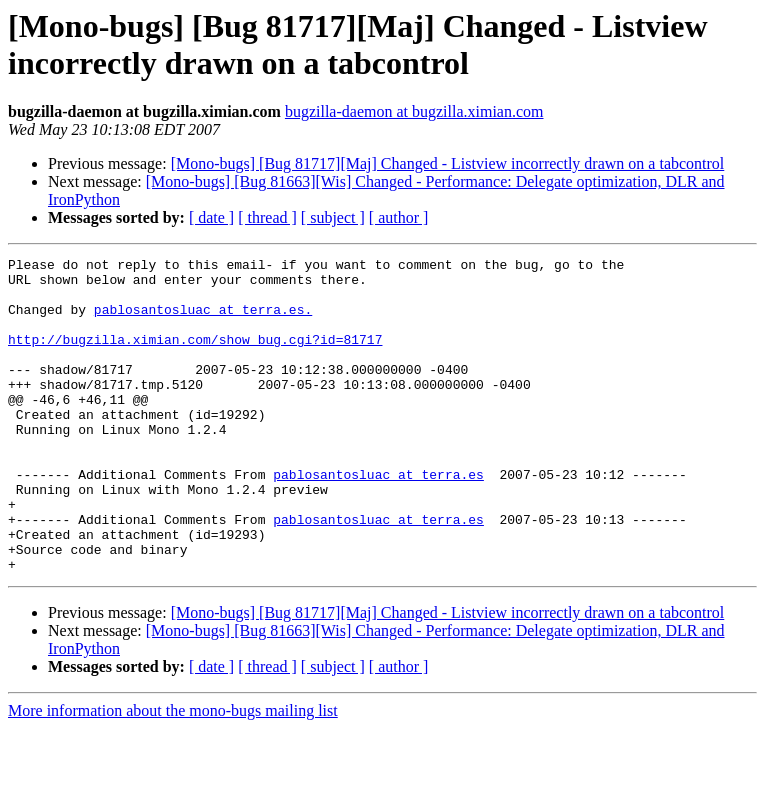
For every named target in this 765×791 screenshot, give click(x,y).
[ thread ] (267, 217)
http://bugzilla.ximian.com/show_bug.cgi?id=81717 (195, 357)
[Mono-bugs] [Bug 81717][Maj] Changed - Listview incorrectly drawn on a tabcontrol (448, 163)
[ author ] (399, 217)
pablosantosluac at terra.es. (203, 321)
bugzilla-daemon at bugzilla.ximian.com (414, 111)
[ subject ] (333, 217)
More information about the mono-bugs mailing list (173, 773)
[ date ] (211, 217)
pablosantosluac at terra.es (378, 519)
